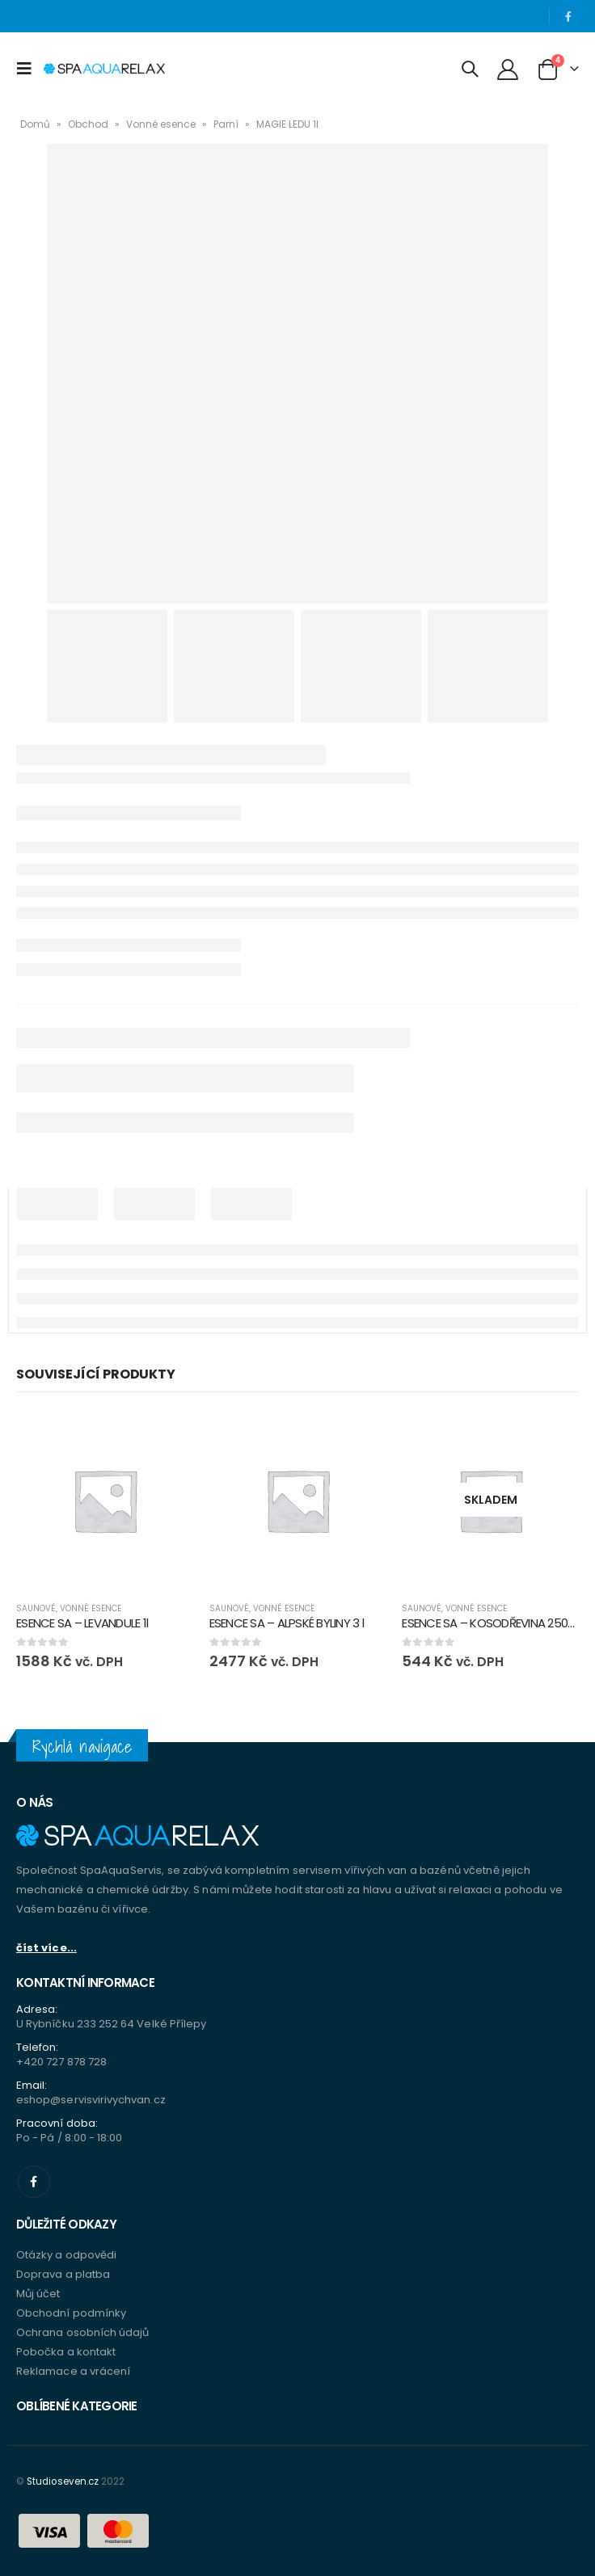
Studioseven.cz (63, 2481)
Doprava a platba (63, 2274)
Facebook (34, 2182)
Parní (225, 124)
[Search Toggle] (470, 69)
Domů (35, 124)
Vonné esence (161, 124)
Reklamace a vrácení (73, 2371)
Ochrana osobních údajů (82, 2332)
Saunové (36, 1608)
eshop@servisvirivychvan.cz (91, 2099)
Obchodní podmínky (71, 2313)
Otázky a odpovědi (66, 2254)
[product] (104, 1500)
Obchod (88, 124)
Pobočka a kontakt (66, 2351)
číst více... (46, 1947)
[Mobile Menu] (28, 68)
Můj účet (38, 2293)
